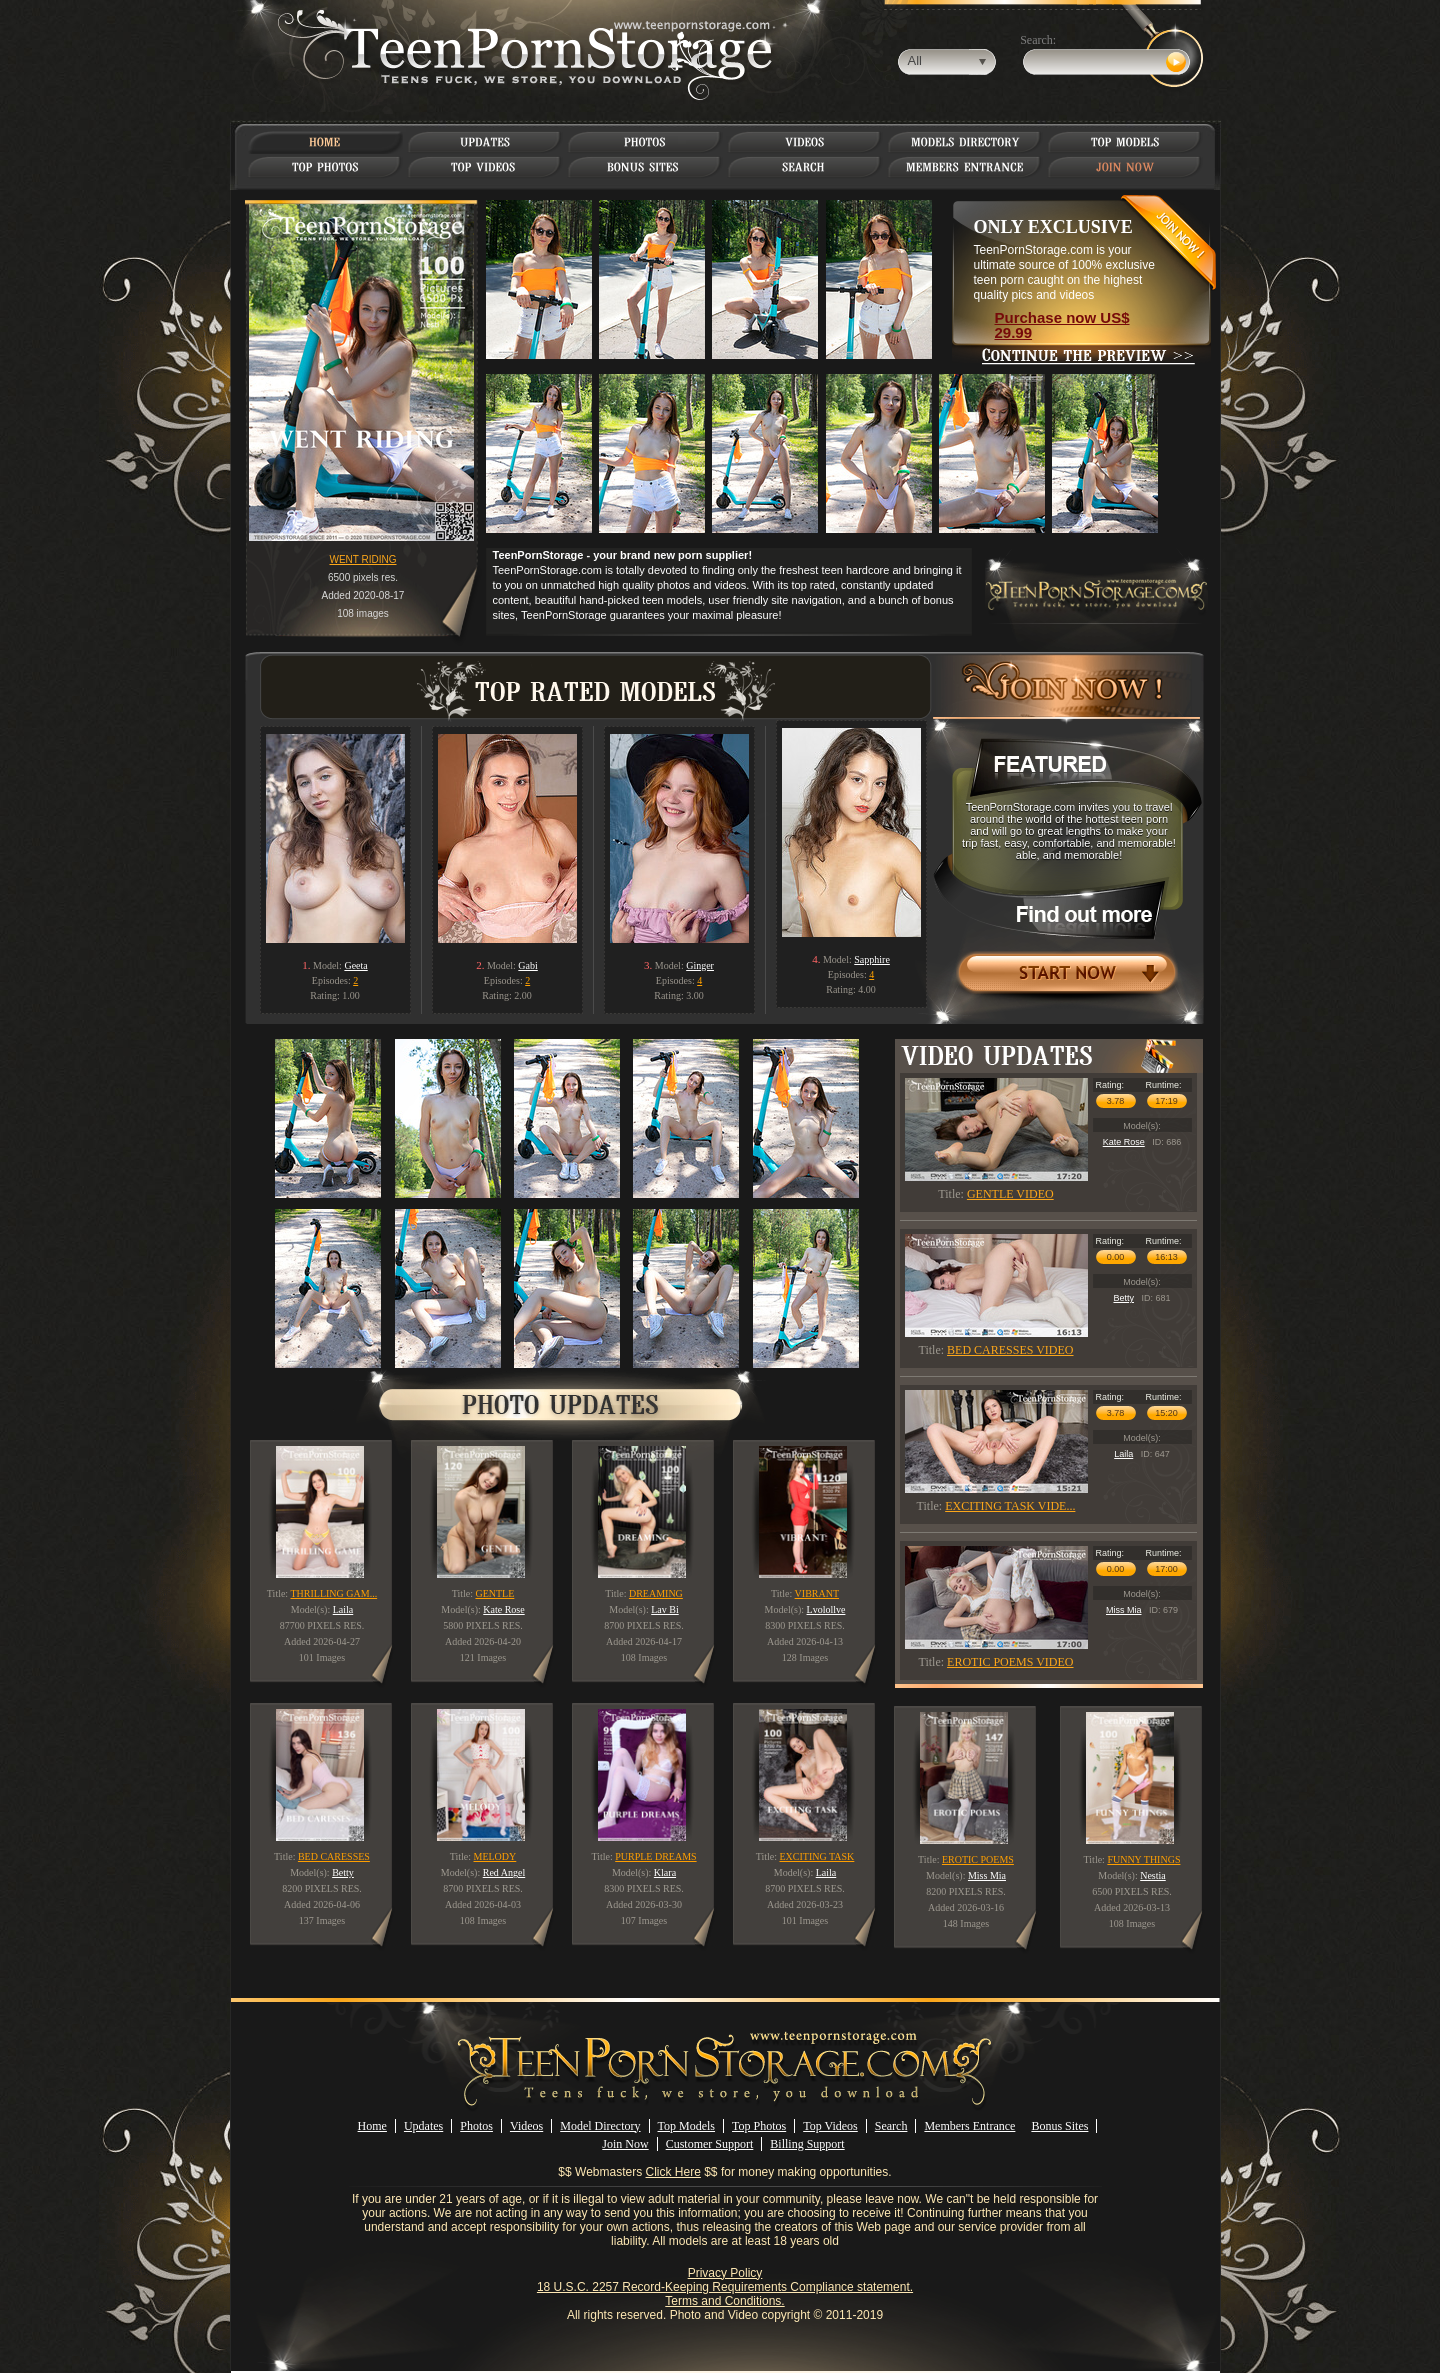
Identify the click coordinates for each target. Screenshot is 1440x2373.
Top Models (687, 2126)
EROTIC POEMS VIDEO (1010, 1662)
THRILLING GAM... (333, 1593)
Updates (423, 2126)
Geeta (355, 965)
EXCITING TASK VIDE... (1010, 1506)
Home (372, 2126)
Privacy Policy (725, 2273)
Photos (476, 2126)
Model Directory (600, 2126)
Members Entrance (969, 2126)
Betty (1123, 1298)
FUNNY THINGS (1143, 1859)
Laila (1123, 1454)
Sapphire (872, 959)
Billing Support (807, 2144)
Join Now (625, 2144)
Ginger (700, 965)
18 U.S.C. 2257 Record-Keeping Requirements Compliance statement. (725, 2287)
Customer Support (710, 2144)
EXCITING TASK (816, 1856)
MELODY (495, 1856)
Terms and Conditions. (724, 2301)
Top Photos (759, 2126)
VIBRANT (817, 1593)
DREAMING (656, 1593)
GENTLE (494, 1593)
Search (891, 2126)
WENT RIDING (362, 559)
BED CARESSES (334, 1856)
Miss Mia (1124, 1610)
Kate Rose (1124, 1142)
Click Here (673, 2172)
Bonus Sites (1059, 2126)
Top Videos (830, 2126)
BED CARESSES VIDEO (1010, 1350)
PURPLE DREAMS (655, 1856)
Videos (526, 2126)
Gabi (527, 965)
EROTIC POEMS (978, 1859)
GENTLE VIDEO (1010, 1194)
